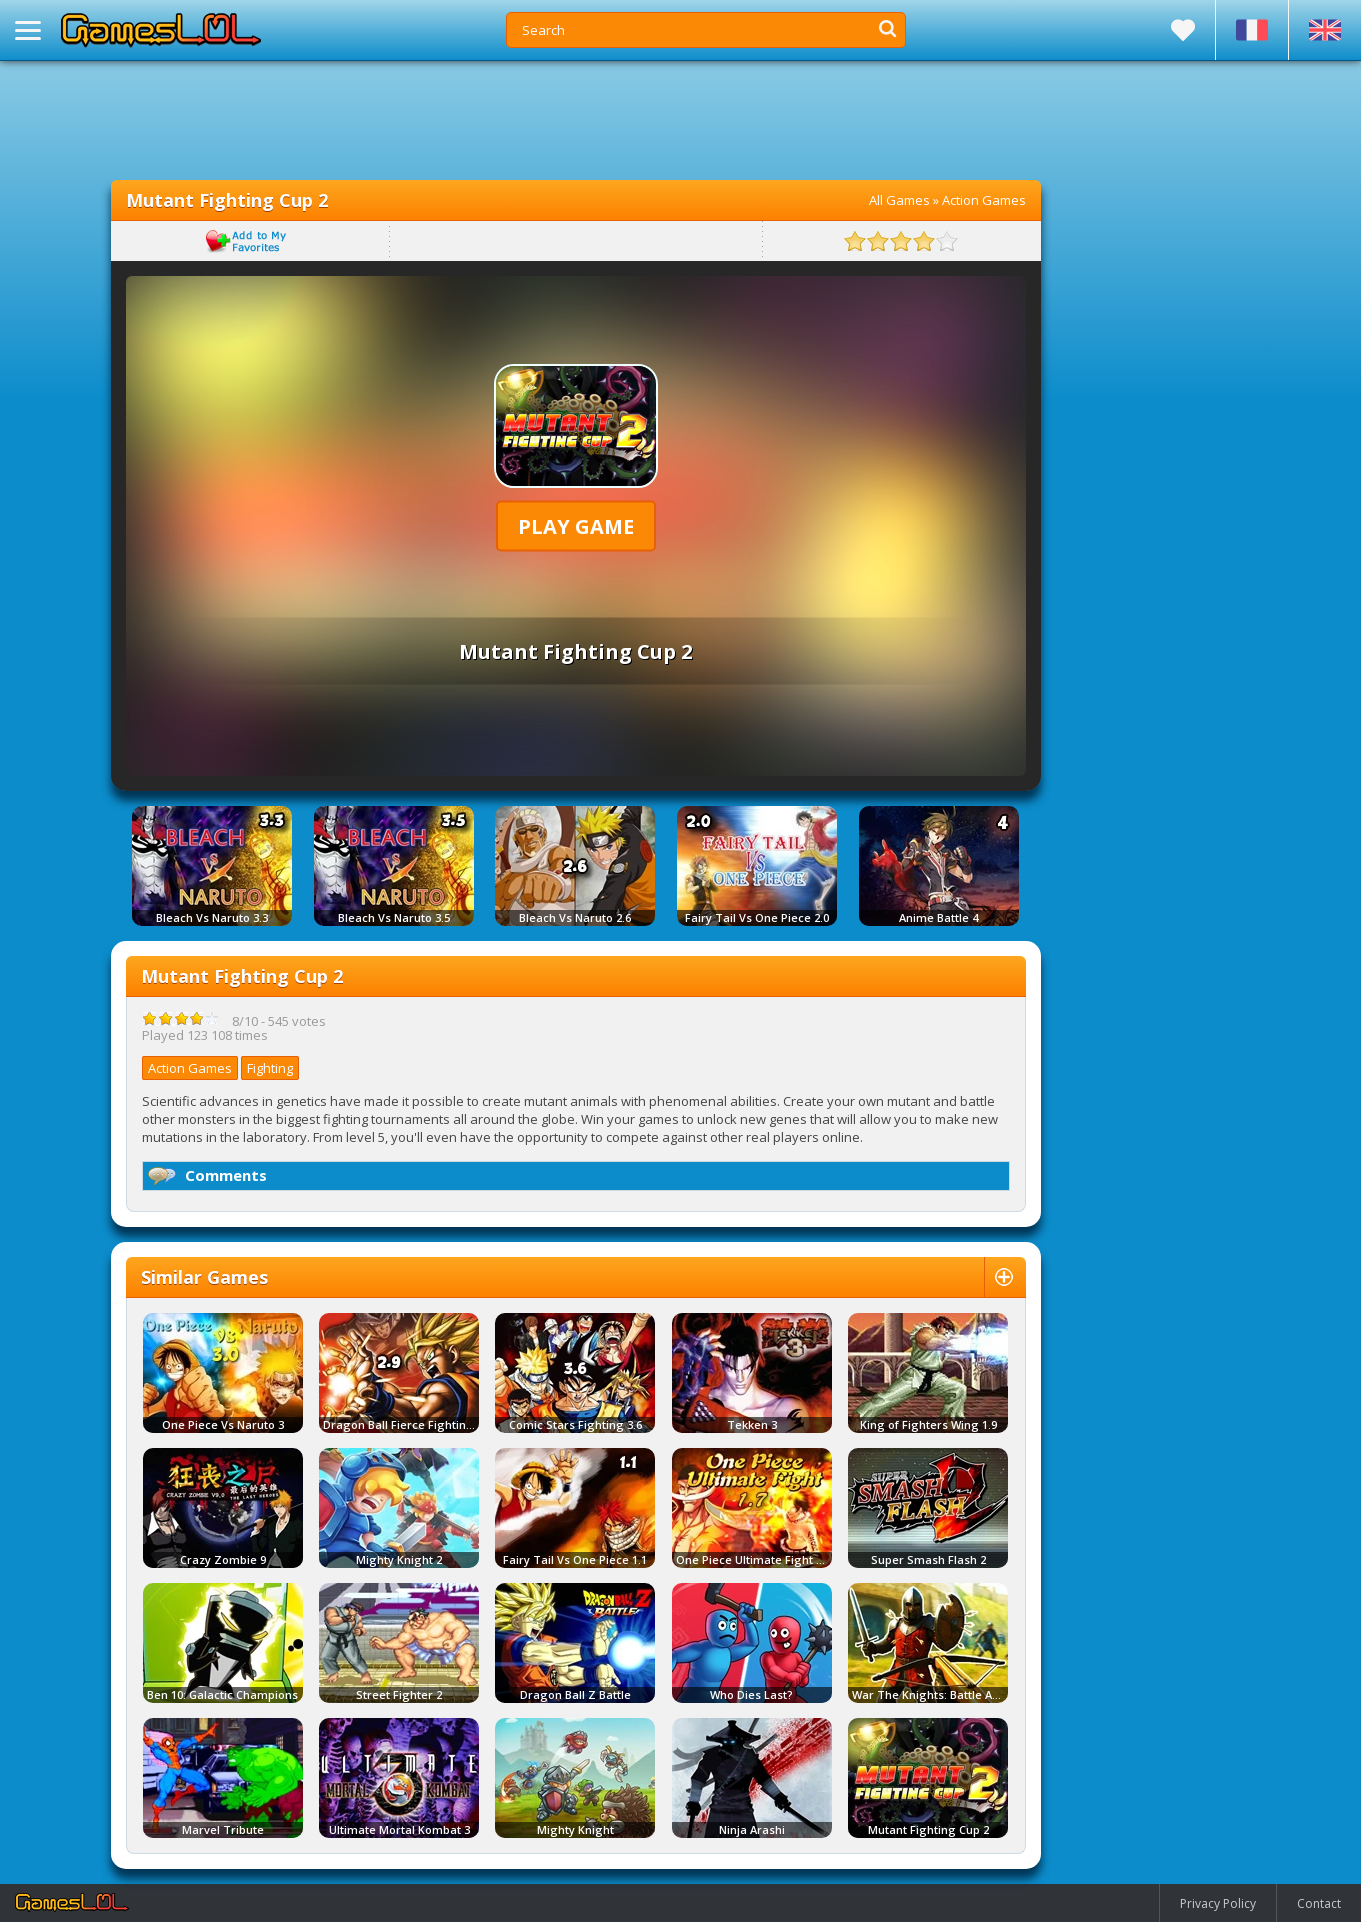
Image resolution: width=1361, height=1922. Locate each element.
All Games (899, 200)
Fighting (270, 1068)
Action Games (984, 200)
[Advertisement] (576, 120)
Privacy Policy (1218, 1903)
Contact (1319, 1903)
